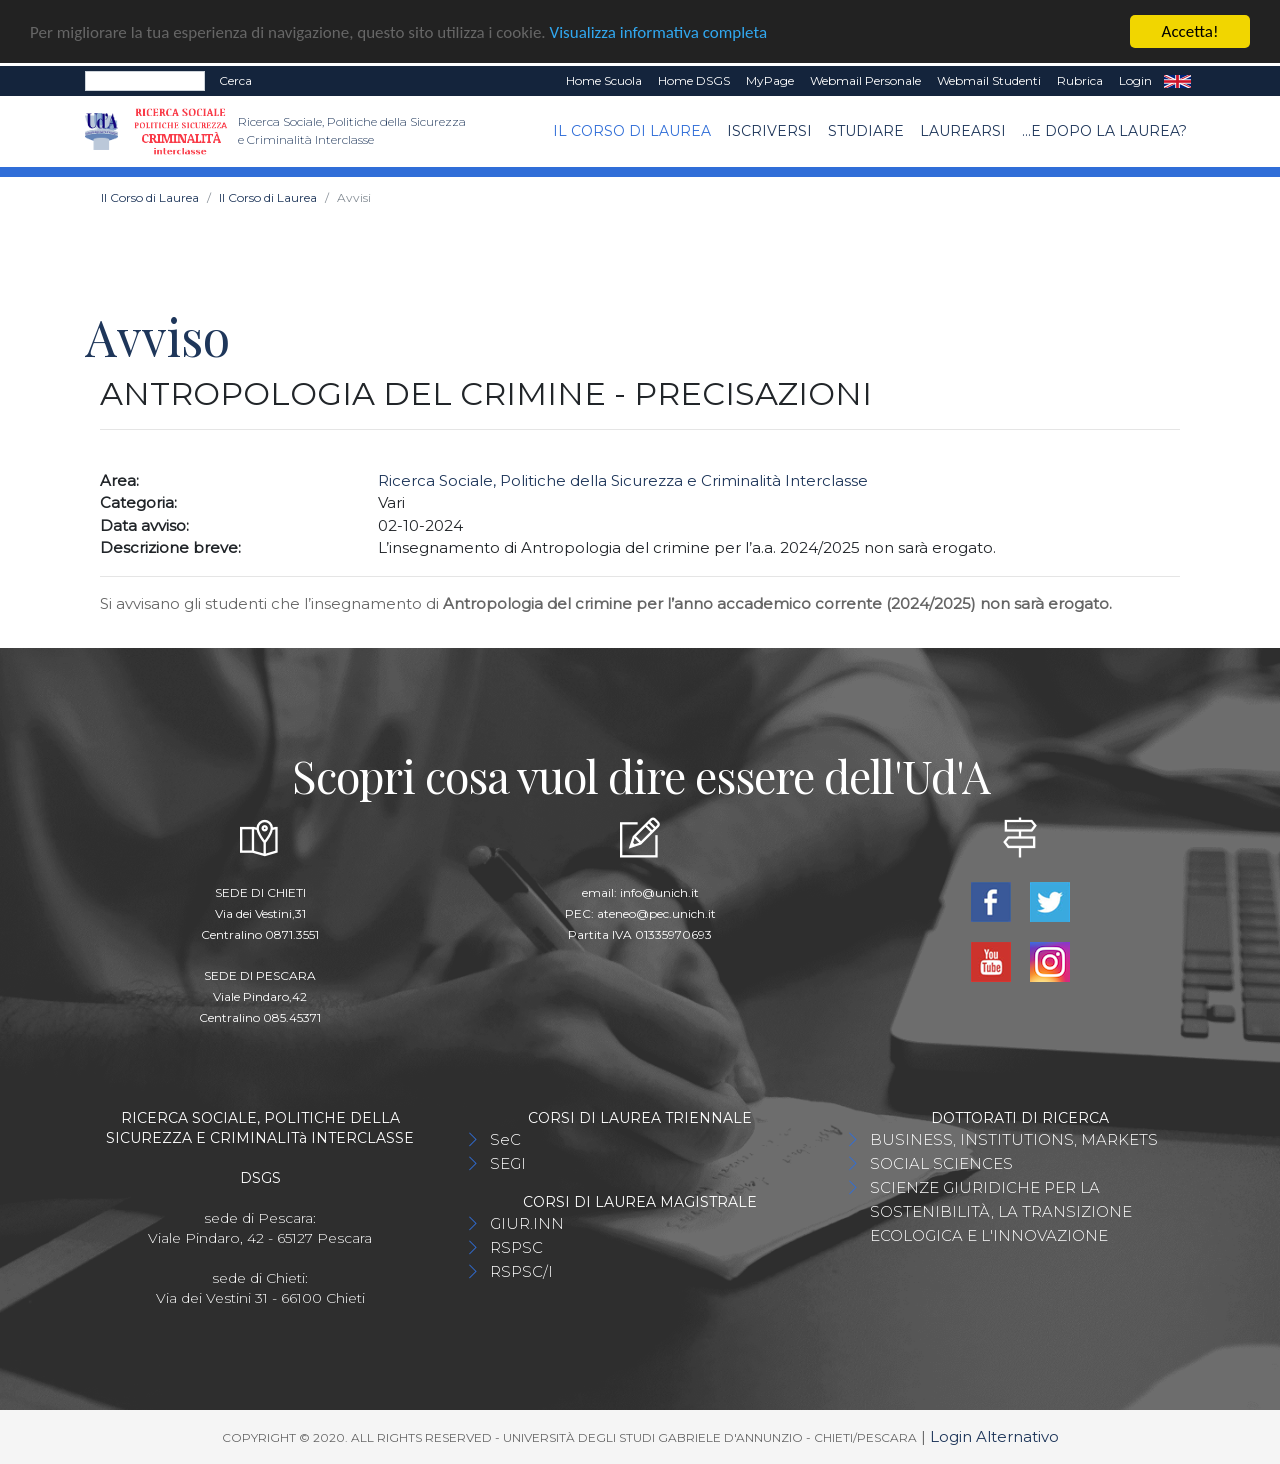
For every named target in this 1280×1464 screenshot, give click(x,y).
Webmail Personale (865, 80)
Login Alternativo (994, 1435)
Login (1135, 80)
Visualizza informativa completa (659, 31)
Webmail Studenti (989, 80)
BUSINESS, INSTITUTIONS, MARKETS (1014, 1138)
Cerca (235, 80)
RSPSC (516, 1246)
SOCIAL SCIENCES (941, 1162)
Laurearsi (963, 131)
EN (1177, 81)
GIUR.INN (527, 1222)
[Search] (145, 81)
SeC (505, 1138)
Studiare (866, 131)
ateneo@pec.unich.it (656, 912)
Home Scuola (604, 80)
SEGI (508, 1162)
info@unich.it (659, 891)
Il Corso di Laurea (632, 131)
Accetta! (1190, 31)
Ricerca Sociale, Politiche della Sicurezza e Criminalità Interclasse (623, 479)
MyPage (770, 80)
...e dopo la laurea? (1104, 131)
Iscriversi (769, 131)
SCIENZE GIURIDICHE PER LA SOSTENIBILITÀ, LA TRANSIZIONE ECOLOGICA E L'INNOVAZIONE (1001, 1210)
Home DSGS (694, 80)
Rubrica (1080, 80)
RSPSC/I (521, 1270)
